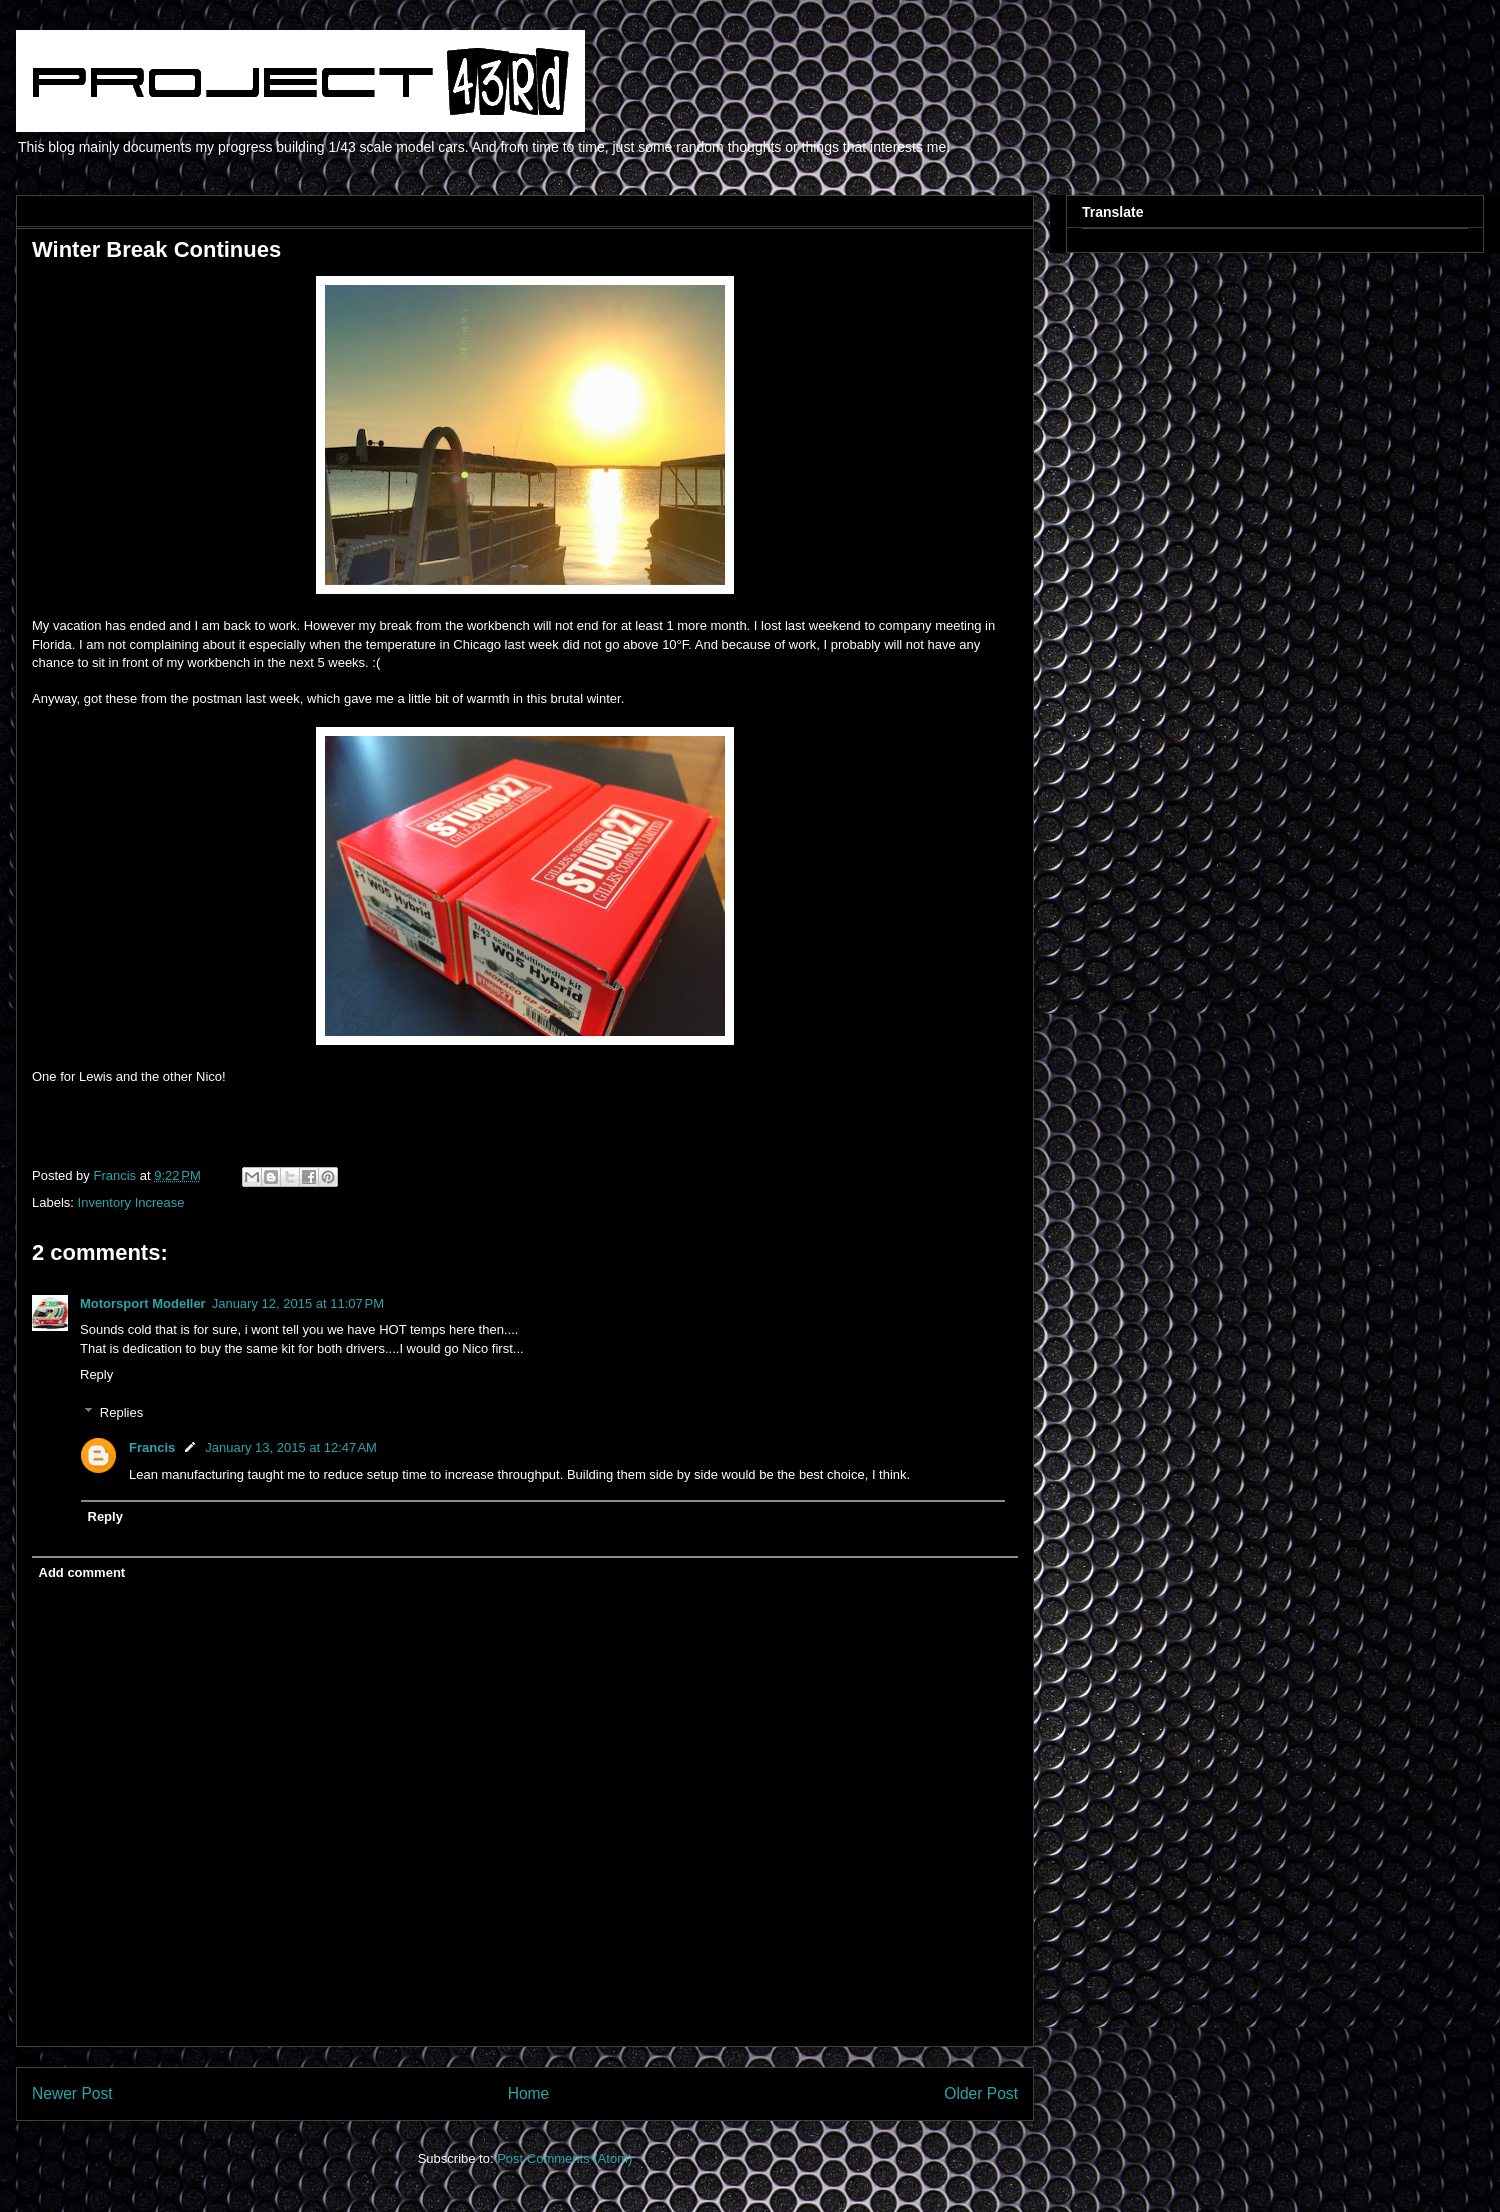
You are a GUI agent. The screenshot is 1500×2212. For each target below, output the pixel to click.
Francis (152, 1447)
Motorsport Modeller (143, 1303)
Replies (121, 1412)
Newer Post (72, 2093)
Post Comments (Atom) (564, 2158)
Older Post (981, 2093)
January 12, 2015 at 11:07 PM (298, 1303)
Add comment (82, 1572)
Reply (96, 1374)
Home (529, 2093)
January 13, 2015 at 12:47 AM (291, 1447)
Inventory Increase (131, 1202)
